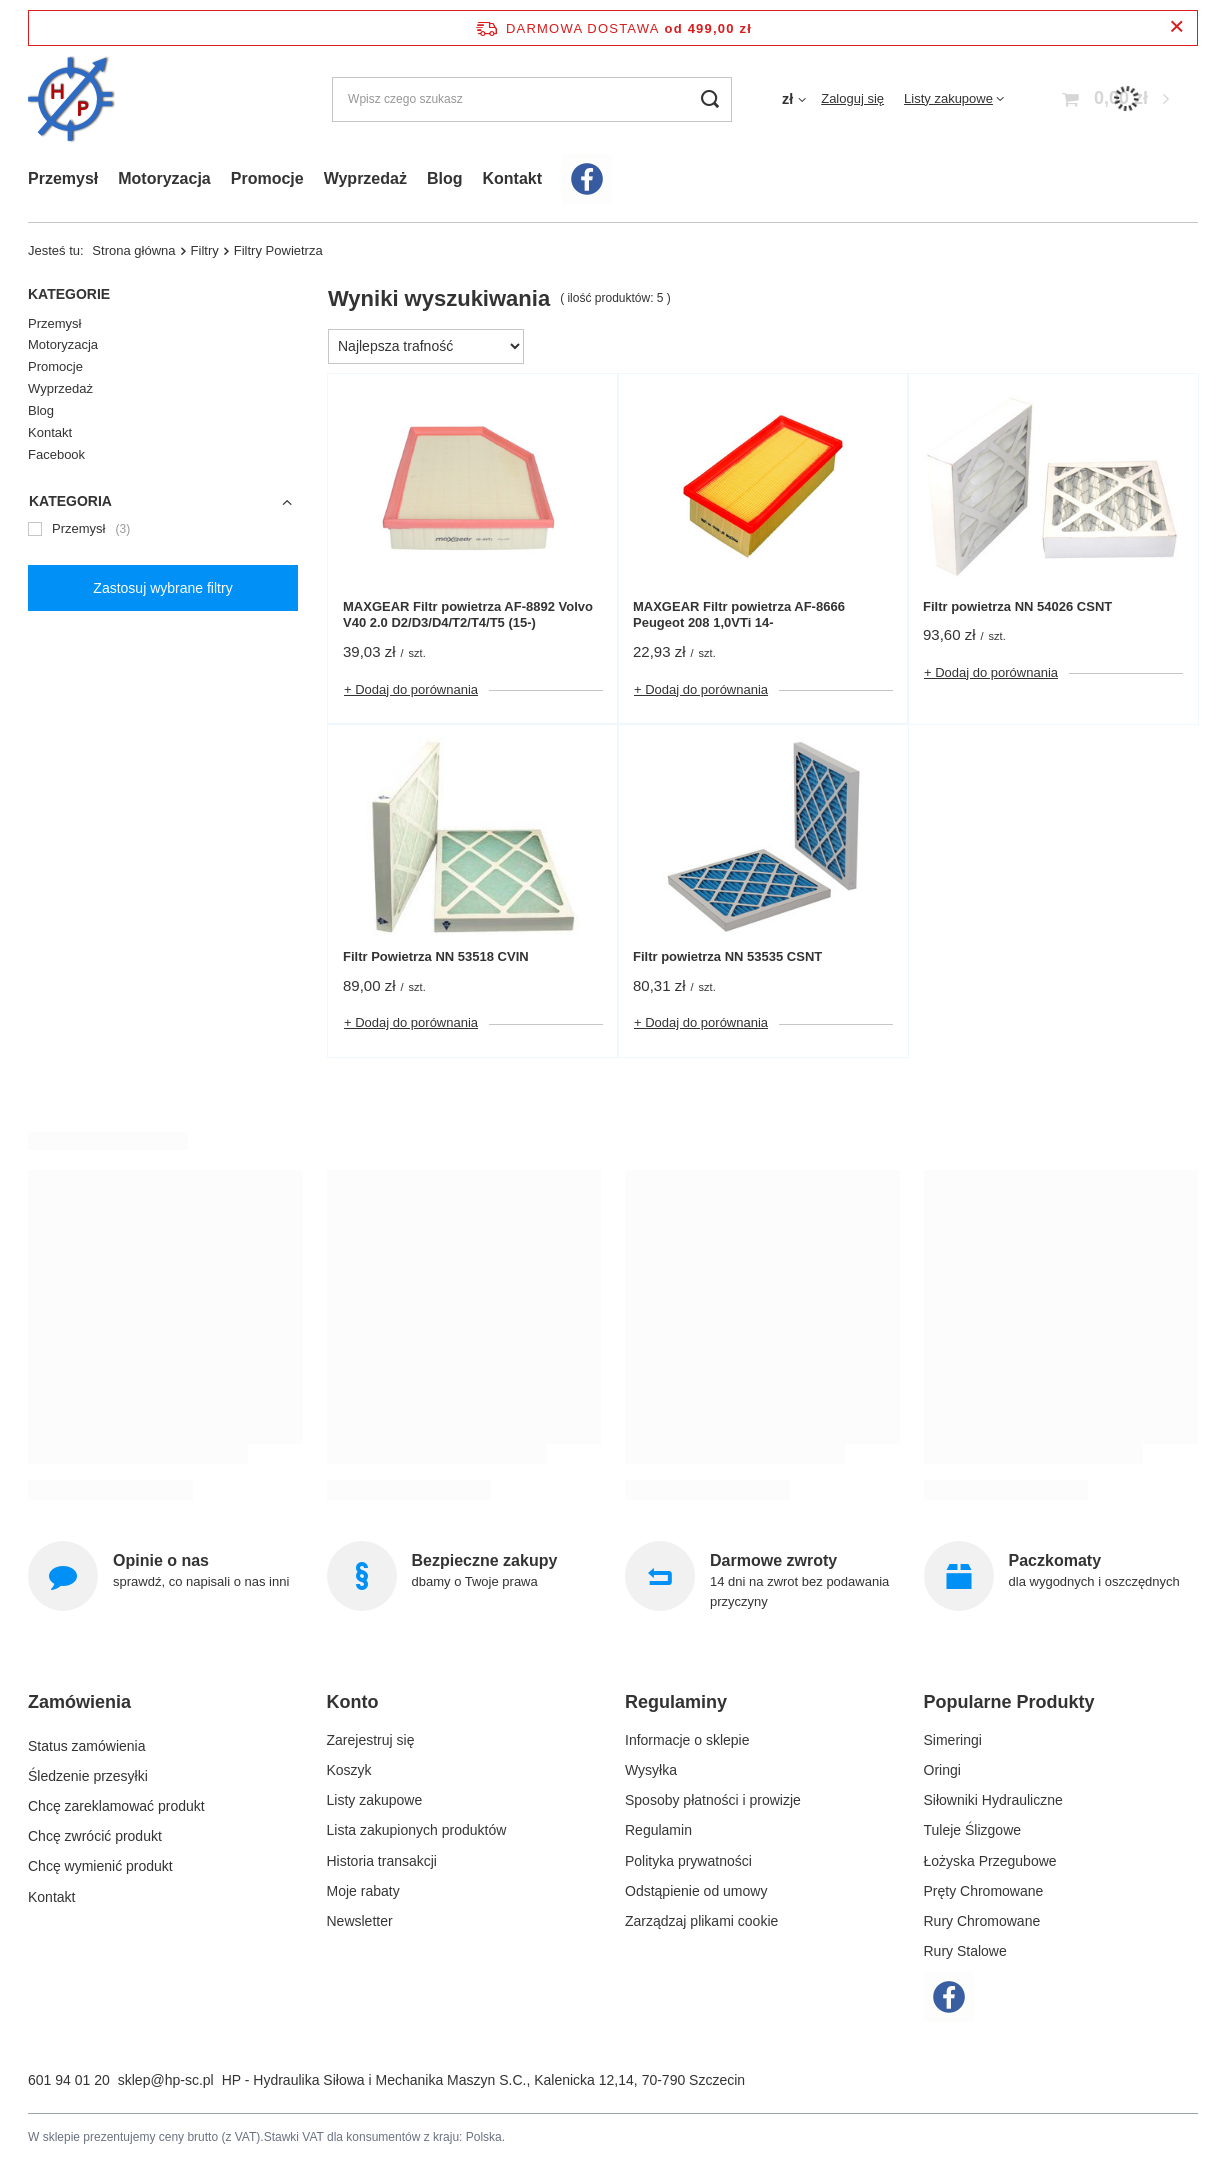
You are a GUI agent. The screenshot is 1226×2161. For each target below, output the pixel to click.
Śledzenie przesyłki (88, 1770)
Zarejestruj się (371, 1740)
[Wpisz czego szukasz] (532, 99)
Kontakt (512, 178)
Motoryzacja (164, 178)
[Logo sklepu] (71, 99)
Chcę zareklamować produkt (116, 1800)
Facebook (56, 454)
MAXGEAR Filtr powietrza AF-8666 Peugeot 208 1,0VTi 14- (739, 615)
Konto (353, 1702)
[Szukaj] (709, 99)
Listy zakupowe (948, 98)
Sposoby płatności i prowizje (713, 1800)
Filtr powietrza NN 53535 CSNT (727, 956)
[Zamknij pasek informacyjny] (1176, 27)
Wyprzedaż (365, 178)
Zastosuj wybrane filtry (162, 588)
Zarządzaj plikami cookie (701, 1921)
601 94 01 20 (69, 2080)
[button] (157, 1710)
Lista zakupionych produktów (417, 1830)
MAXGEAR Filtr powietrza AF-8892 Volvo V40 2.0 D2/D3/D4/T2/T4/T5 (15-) (468, 615)
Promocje (267, 178)
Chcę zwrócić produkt (95, 1830)
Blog (445, 178)
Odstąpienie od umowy (696, 1891)
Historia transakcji (382, 1861)
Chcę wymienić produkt (100, 1861)
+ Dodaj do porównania (411, 689)
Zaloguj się (852, 98)
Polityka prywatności (688, 1861)
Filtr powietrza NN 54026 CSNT (1017, 606)
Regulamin (658, 1830)
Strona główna (133, 250)
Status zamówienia (87, 1740)
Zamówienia (79, 1702)
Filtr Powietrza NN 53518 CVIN (436, 956)
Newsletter (360, 1921)
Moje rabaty (363, 1891)
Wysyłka (651, 1770)
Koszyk (349, 1770)
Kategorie (69, 294)
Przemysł (63, 178)
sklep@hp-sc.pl (166, 2080)
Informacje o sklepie (687, 1740)
